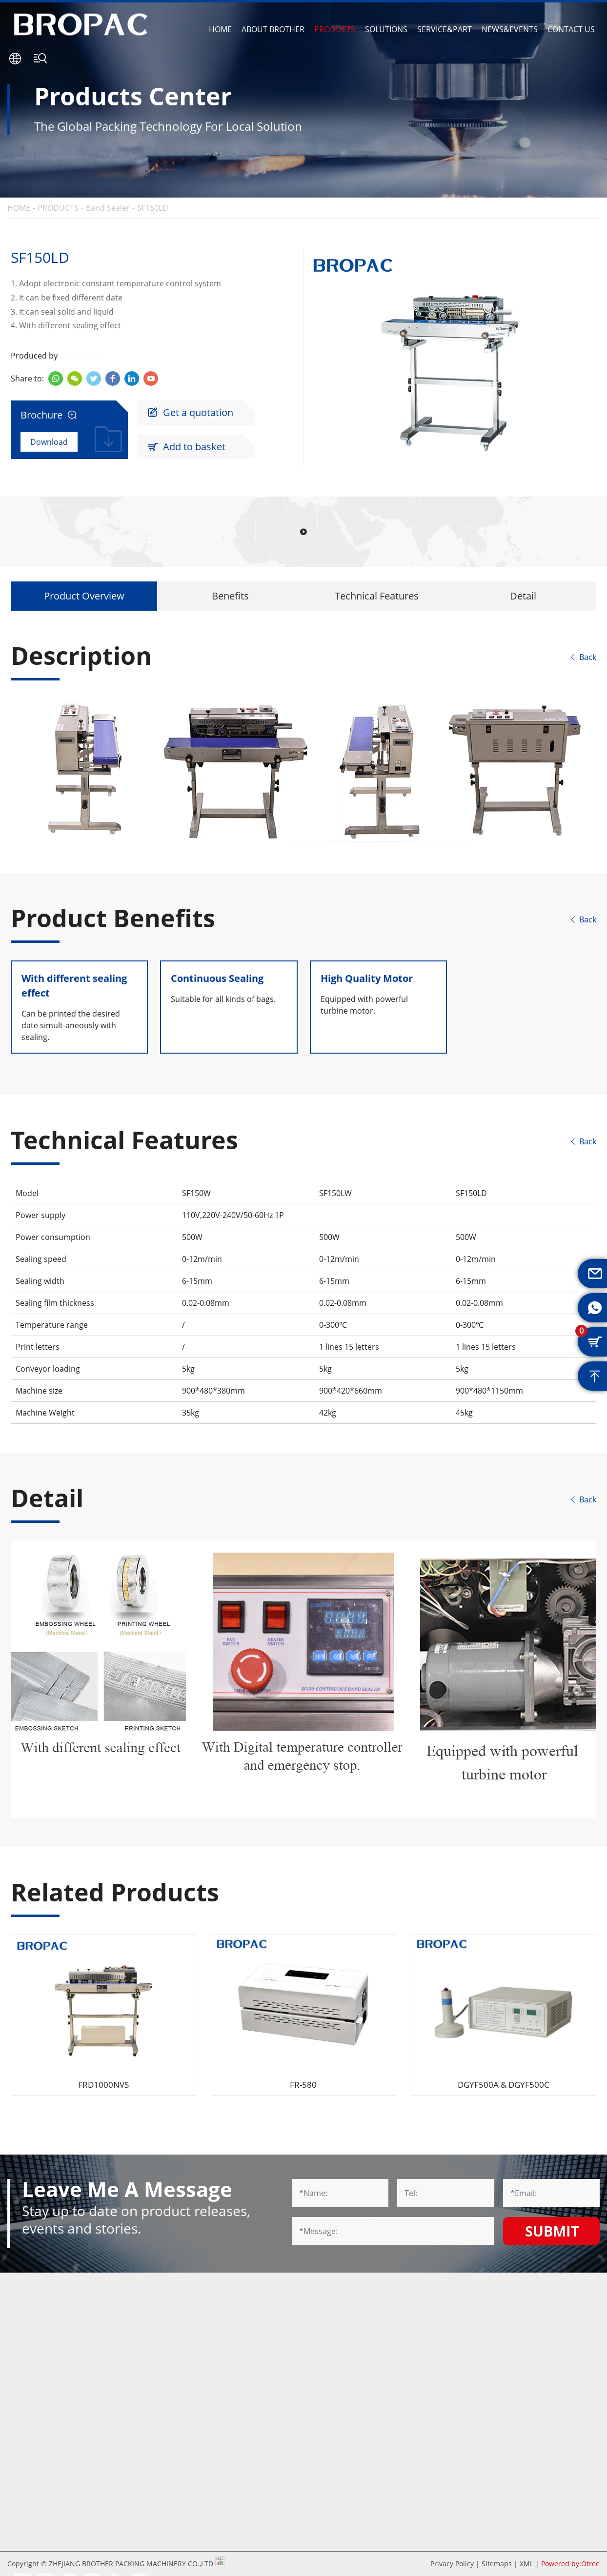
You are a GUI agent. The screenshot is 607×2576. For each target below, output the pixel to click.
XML (526, 2563)
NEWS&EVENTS (510, 29)
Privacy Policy (452, 2563)
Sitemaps (497, 2563)
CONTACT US (571, 29)
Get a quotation (190, 412)
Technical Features (377, 595)
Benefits (230, 595)
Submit (552, 2230)
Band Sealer (108, 207)
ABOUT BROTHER (273, 29)
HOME (220, 29)
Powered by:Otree (570, 2563)
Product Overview (84, 595)
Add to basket (186, 446)
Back (582, 657)
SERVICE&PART (444, 29)
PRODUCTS (334, 29)
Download (49, 442)
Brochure (48, 415)
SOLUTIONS (386, 29)
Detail (523, 595)
